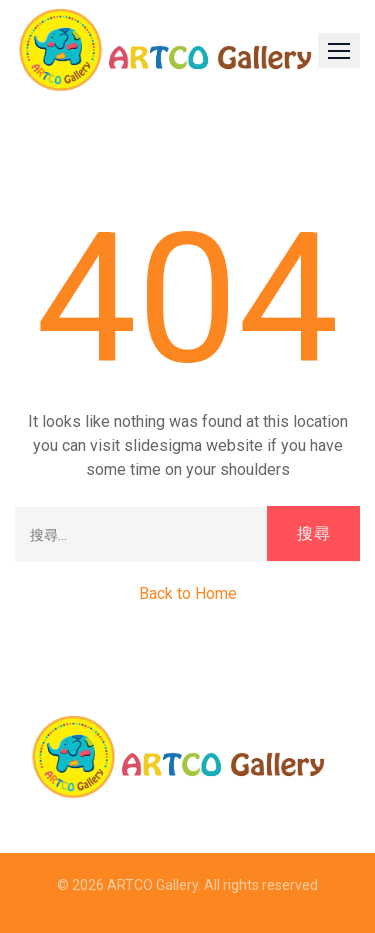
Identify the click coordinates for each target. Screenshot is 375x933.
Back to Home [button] (188, 593)
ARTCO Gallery (152, 885)
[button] (339, 50)
